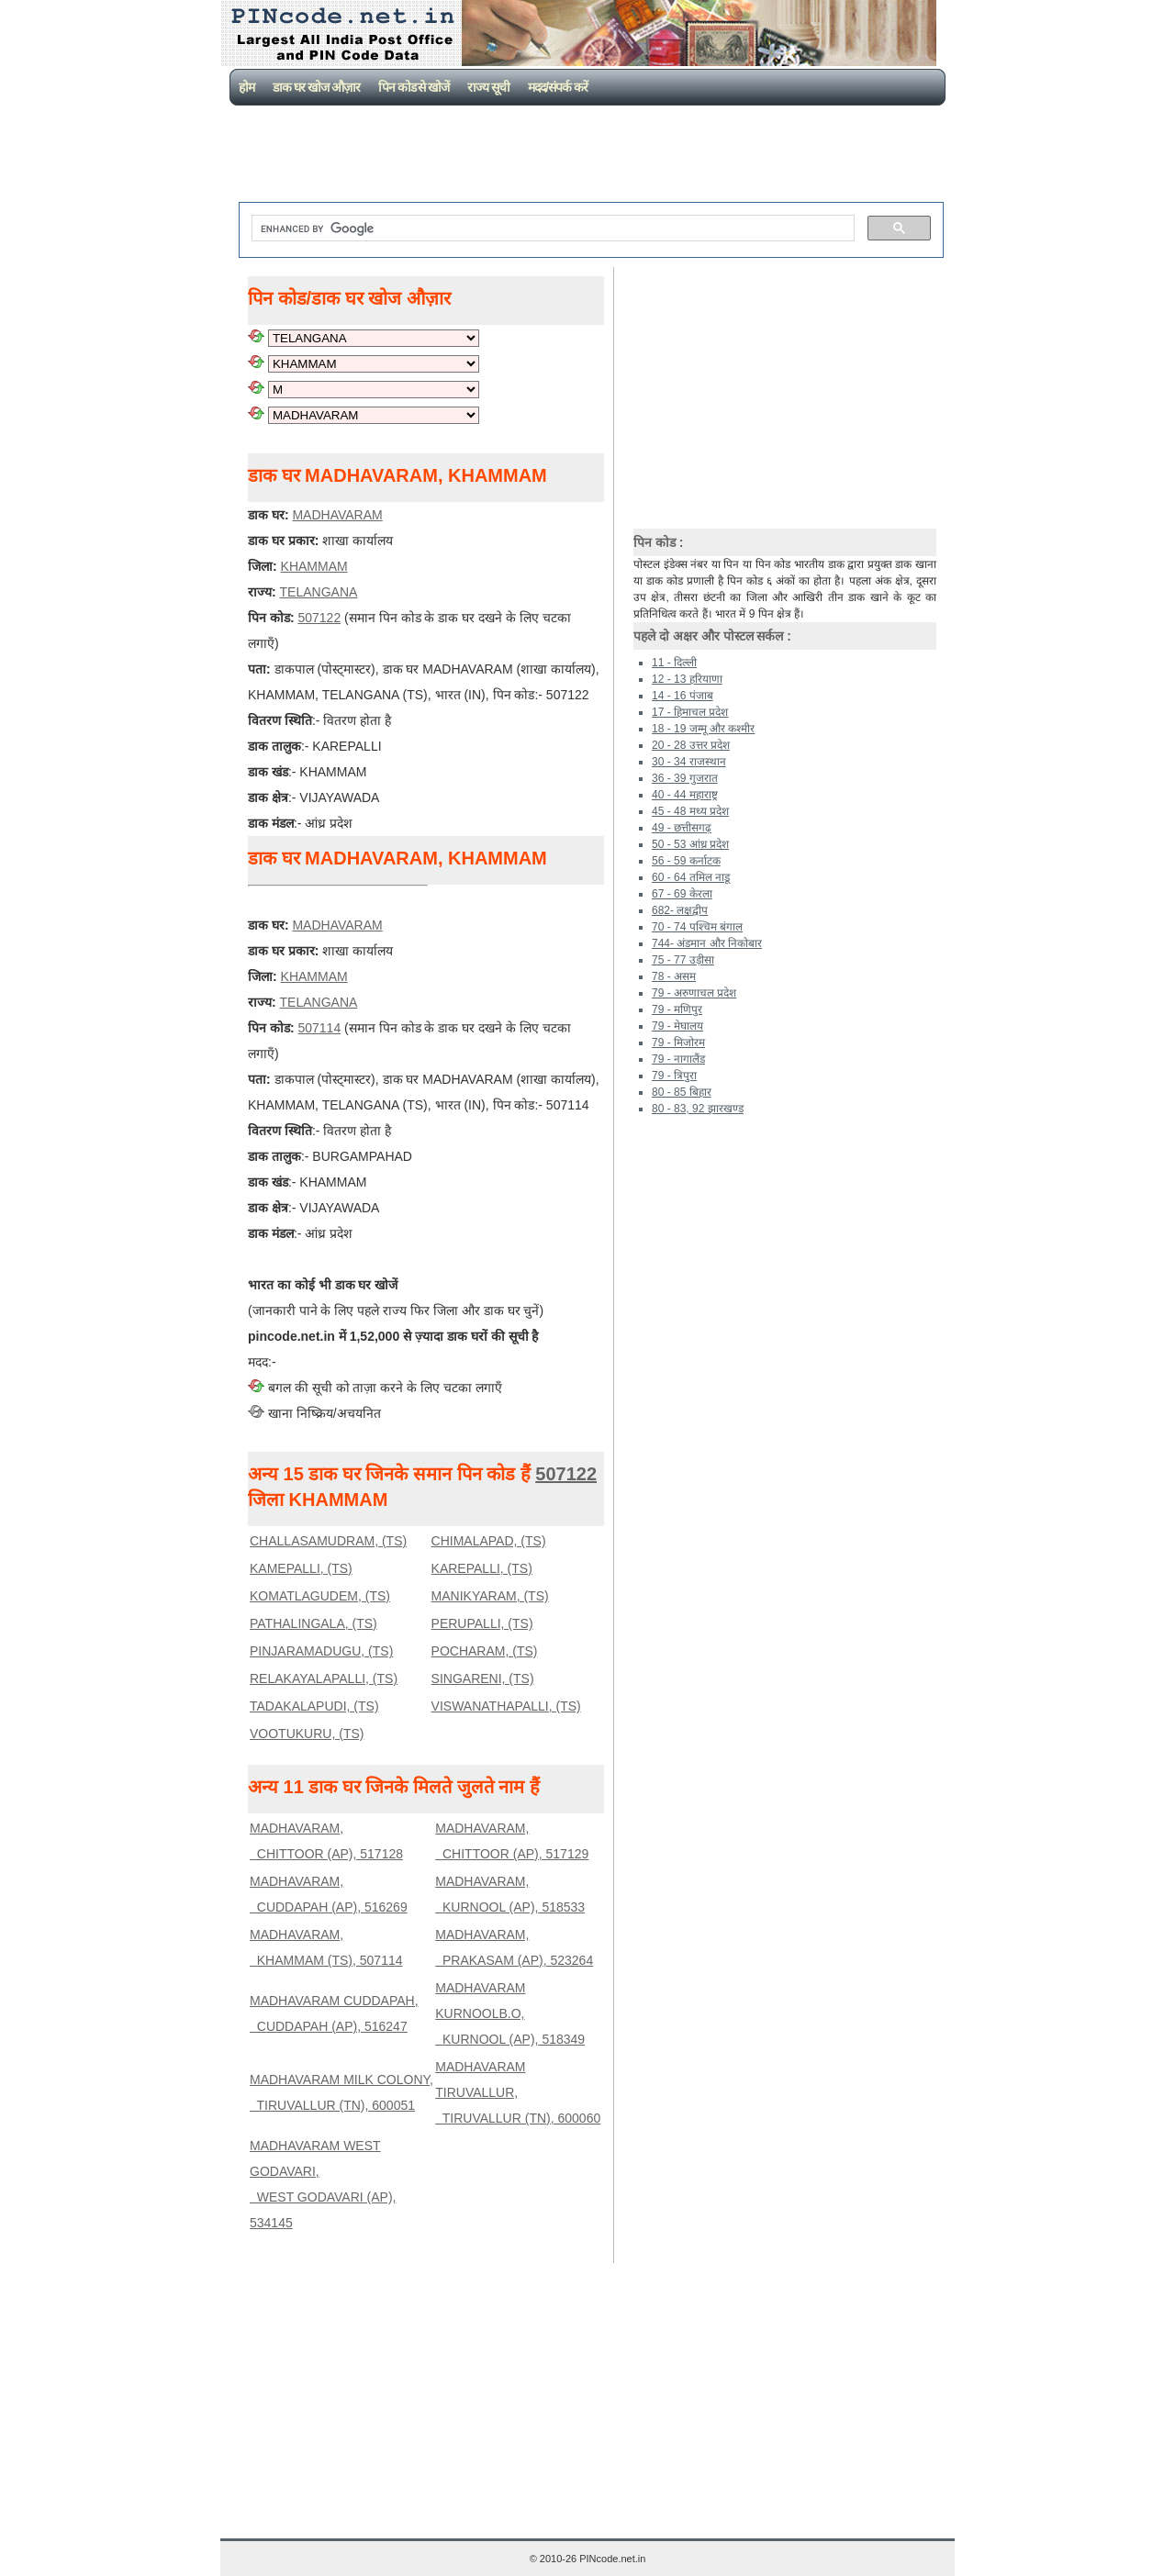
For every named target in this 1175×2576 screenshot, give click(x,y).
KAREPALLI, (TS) (481, 1568)
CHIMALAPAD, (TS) (488, 1540)
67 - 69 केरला (682, 893)
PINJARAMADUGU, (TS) (321, 1651)
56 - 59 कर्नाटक (686, 860)
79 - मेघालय (677, 1026)
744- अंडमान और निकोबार (707, 943)
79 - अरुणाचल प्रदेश (694, 993)
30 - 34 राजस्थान (689, 761)
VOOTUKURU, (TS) (307, 1733)
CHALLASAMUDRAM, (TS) (328, 1540)
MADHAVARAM (337, 514)
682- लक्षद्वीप (680, 910)
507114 (319, 1027)
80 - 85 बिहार (681, 1092)
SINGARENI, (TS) (482, 1678)
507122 (319, 617)
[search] (551, 228)
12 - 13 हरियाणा (687, 679)
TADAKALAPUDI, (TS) (314, 1706)
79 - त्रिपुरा (674, 1075)
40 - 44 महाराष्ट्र (685, 794)
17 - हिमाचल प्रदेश (690, 712)
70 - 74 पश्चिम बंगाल (697, 926)
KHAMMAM (314, 566)
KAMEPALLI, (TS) (301, 1568)
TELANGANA (319, 592)
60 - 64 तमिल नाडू (691, 877)
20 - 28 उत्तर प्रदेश (691, 745)
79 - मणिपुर (677, 1009)
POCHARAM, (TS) (484, 1651)
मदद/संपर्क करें (558, 87)
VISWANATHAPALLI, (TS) (506, 1706)
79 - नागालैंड (678, 1059)
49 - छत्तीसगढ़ (681, 827)
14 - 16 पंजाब (682, 695)
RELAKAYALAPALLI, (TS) (323, 1678)
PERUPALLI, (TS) (482, 1623)
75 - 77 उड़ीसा (683, 959)
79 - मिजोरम (678, 1042)
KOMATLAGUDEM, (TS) (320, 1596)
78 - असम (674, 976)
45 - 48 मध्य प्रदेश (690, 811)
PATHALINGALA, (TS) (313, 1623)
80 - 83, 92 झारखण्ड (698, 1108)
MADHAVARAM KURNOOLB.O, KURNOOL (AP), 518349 (510, 2013)
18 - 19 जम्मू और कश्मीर (703, 728)
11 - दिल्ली (674, 662)
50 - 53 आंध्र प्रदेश (690, 844)
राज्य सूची (488, 87)
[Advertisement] (591, 156)
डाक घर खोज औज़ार (316, 87)
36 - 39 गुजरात (685, 778)
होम (246, 87)
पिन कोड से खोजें (414, 87)
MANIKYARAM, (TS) (490, 1596)
